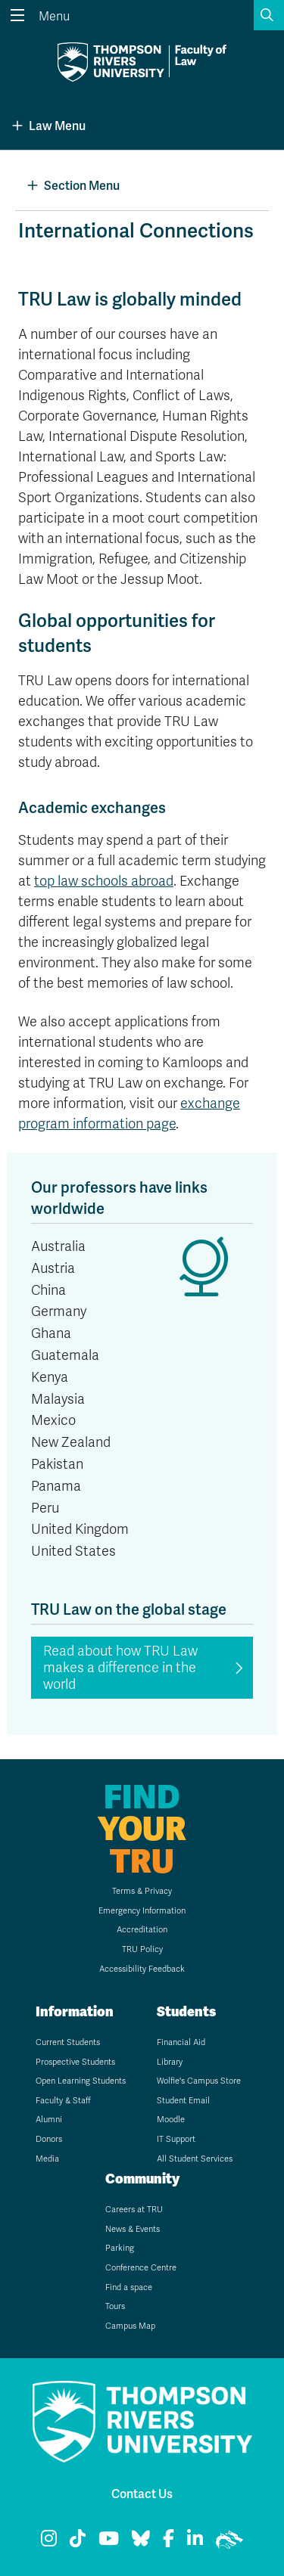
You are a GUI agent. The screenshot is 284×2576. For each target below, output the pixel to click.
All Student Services (195, 2159)
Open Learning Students (81, 2081)
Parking (119, 2248)
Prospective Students (75, 2062)
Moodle (171, 2119)
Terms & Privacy (142, 1891)
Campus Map (130, 2326)
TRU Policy (142, 1949)
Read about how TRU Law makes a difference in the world (120, 1668)
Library (170, 2062)
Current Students (68, 2042)
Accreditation (142, 1930)
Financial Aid (181, 2042)
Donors (49, 2139)
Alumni (49, 2119)
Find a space (128, 2287)
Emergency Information (142, 1911)
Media (47, 2159)
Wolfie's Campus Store (199, 2081)
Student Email (183, 2101)
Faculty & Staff (63, 2101)
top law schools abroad (103, 881)
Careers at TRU (134, 2209)
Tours (115, 2306)
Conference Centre (140, 2268)
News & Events (132, 2229)
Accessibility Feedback (142, 1969)
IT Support (176, 2139)
